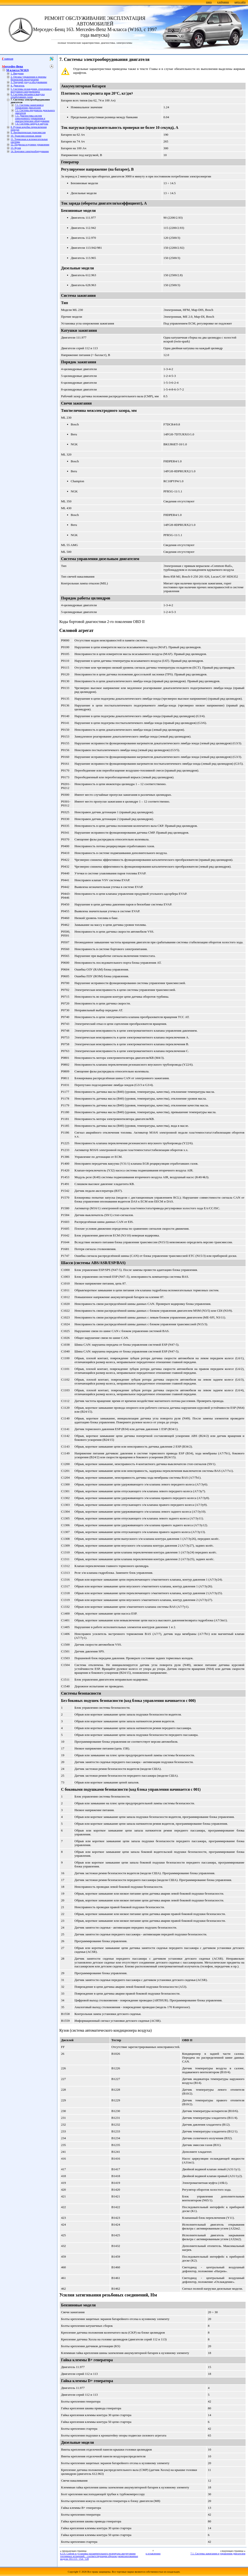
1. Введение (17, 73)
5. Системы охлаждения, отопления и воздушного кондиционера (31, 90)
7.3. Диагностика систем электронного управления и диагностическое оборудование (32, 118)
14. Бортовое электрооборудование (30, 151)
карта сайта (240, 2)
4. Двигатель (17, 85)
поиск (209, 2)
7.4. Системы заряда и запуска (31, 123)
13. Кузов (16, 148)
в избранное (223, 2)
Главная (7, 58)
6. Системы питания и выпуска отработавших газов (28, 95)
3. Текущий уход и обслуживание (29, 82)
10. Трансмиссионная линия (26, 135)
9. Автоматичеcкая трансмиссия (28, 132)
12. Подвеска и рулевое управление (30, 144)
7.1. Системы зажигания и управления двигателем (29, 106)
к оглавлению (153, 2553)
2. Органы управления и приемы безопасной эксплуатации (28, 78)
